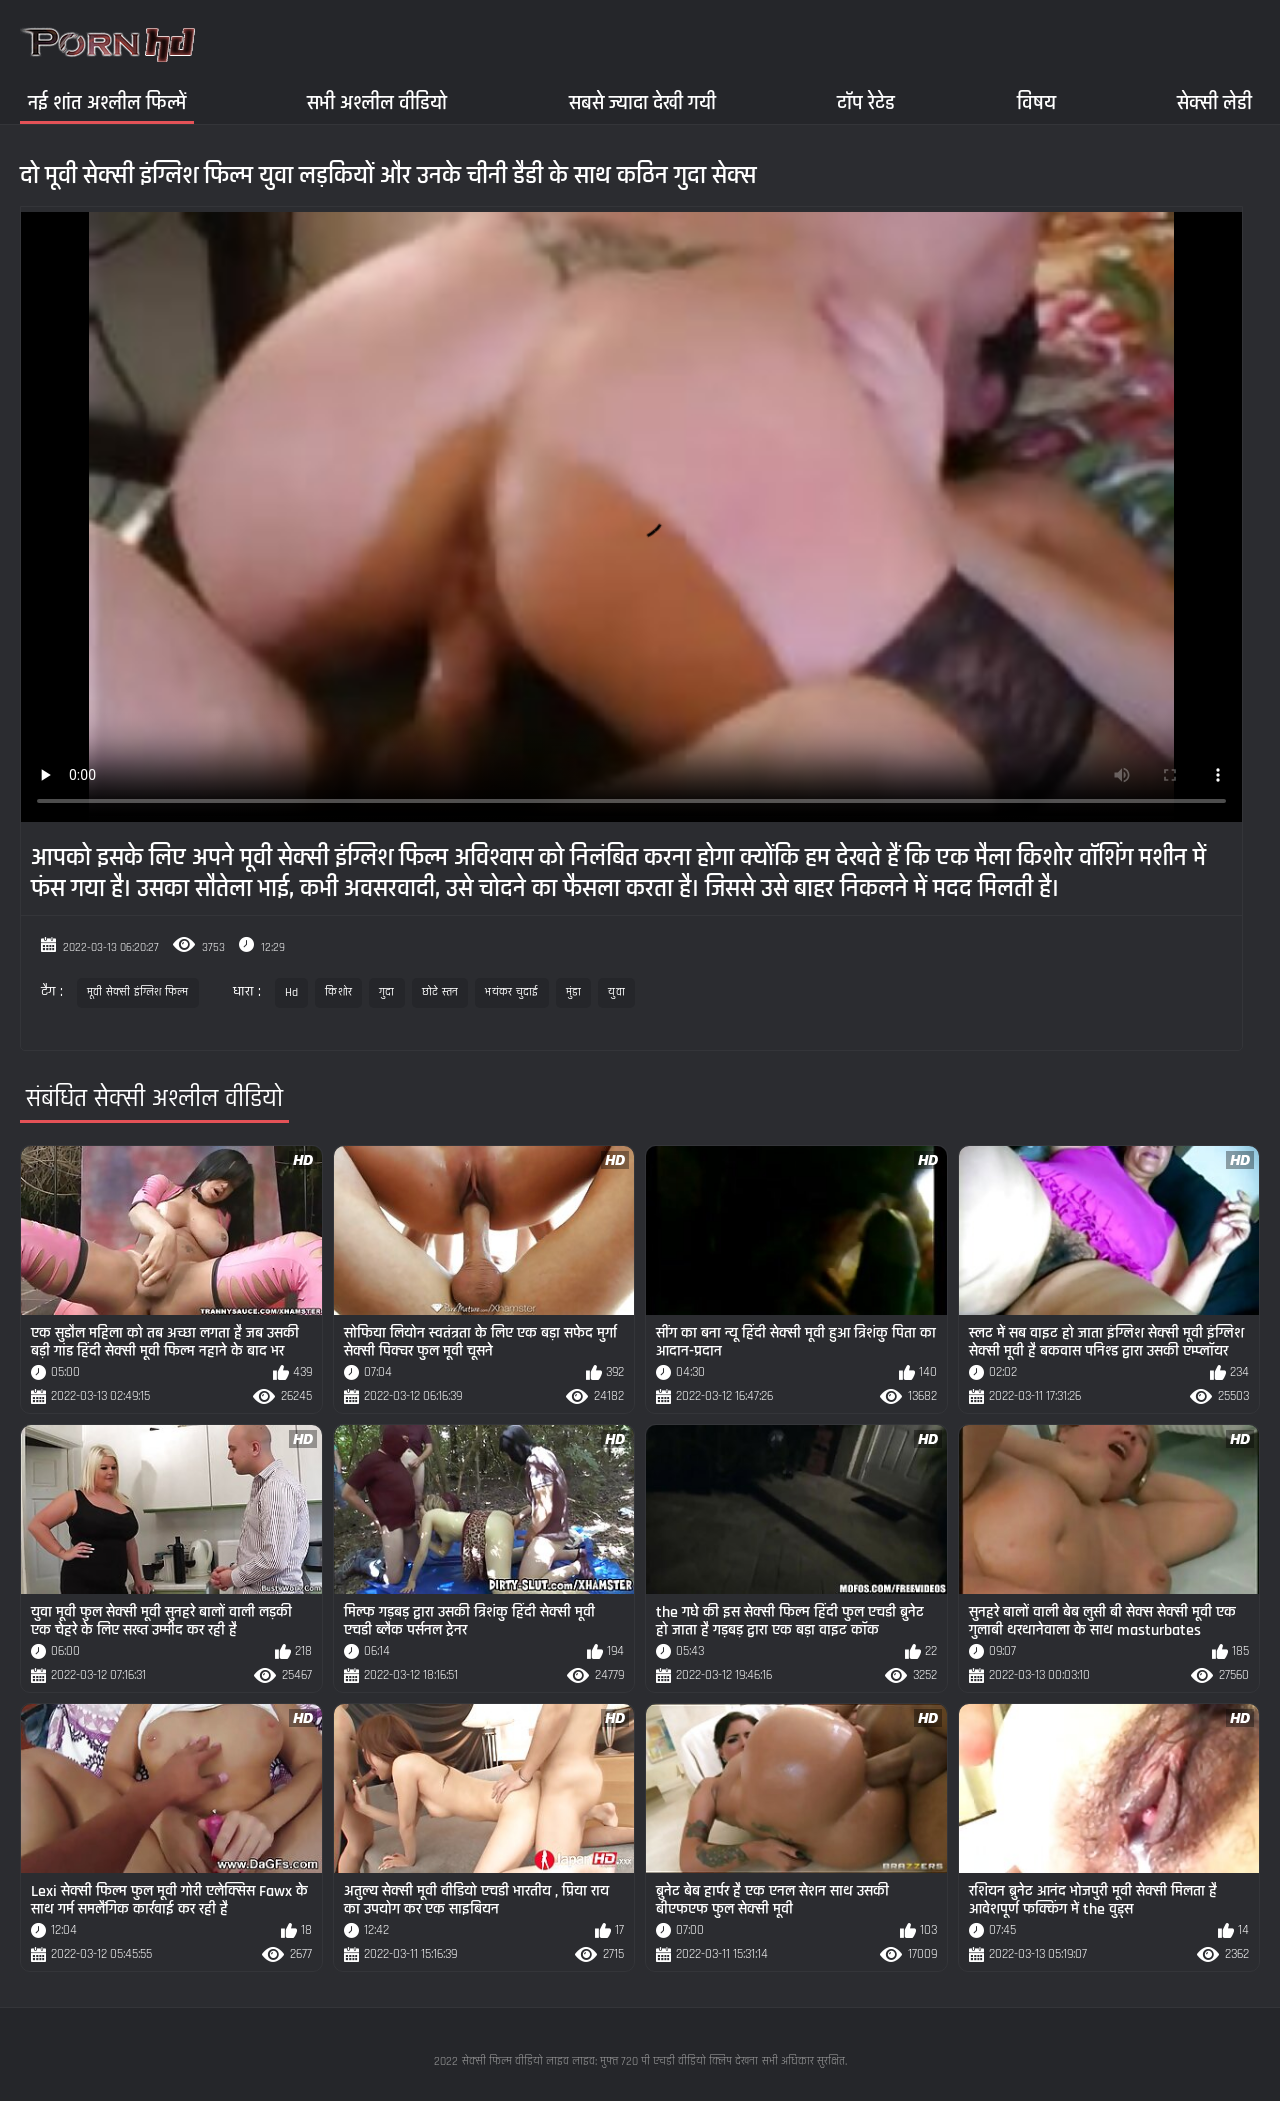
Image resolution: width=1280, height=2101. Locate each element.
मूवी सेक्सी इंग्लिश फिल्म (138, 992)
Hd (292, 992)
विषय (1036, 102)
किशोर (338, 992)
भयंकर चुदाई (511, 992)
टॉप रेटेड (866, 102)
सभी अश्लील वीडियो (377, 102)
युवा (616, 992)
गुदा (387, 992)
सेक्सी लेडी (1214, 102)
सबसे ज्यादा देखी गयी (642, 102)
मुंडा (574, 992)
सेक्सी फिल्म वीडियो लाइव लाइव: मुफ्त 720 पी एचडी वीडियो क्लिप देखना (610, 2061)
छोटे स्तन (440, 992)
